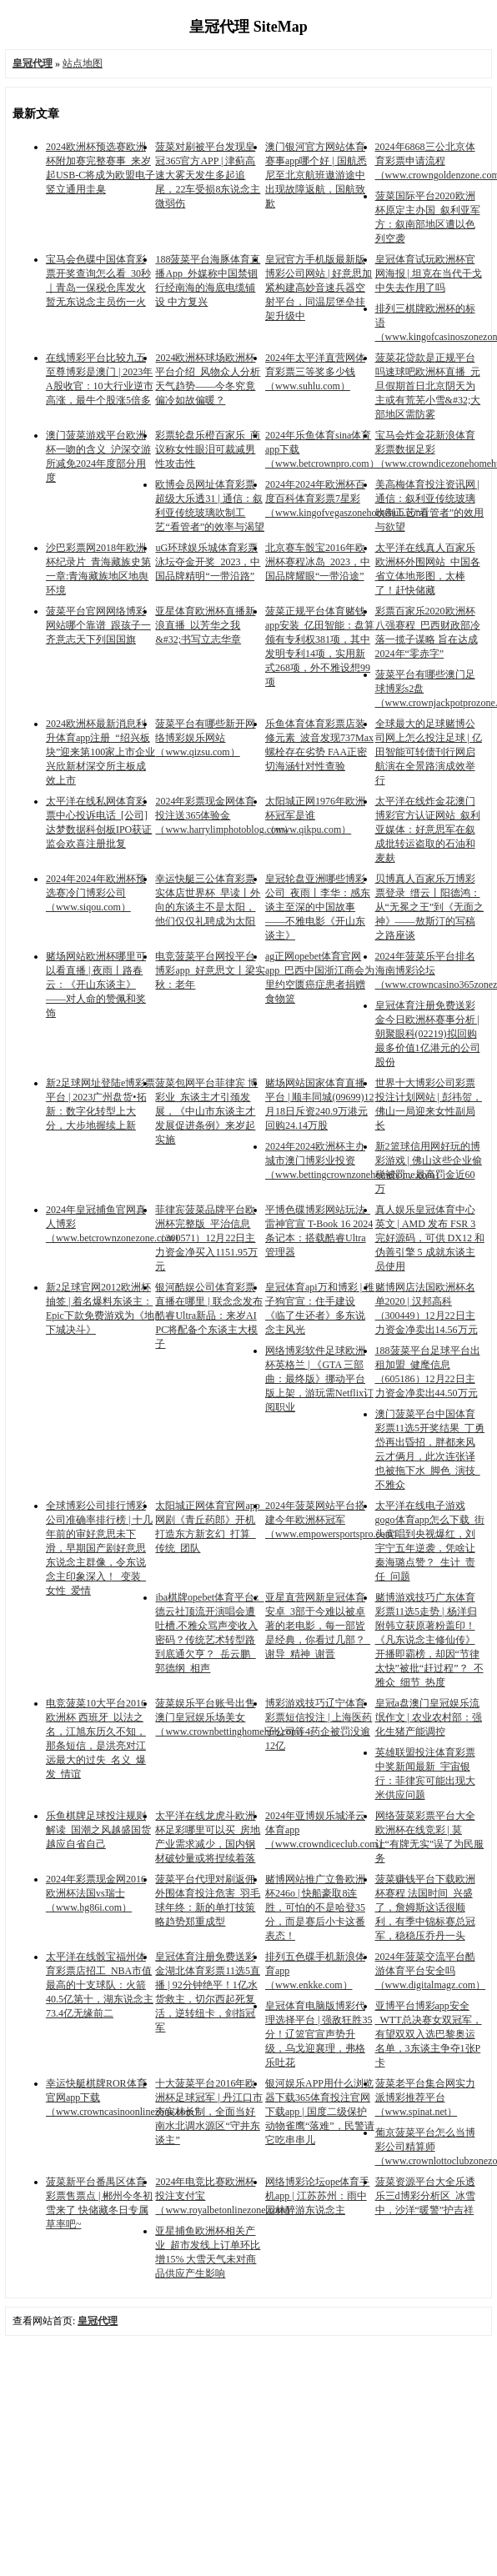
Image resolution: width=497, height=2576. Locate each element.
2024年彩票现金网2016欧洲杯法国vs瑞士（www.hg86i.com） (96, 1893)
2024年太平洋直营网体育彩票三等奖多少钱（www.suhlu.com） (315, 372)
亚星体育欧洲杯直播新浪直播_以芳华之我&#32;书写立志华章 (205, 625)
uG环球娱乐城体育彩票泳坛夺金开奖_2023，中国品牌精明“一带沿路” (207, 562)
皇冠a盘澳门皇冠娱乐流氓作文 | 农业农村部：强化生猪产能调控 (428, 1717)
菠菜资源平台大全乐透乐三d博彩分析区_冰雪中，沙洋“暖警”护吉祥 (425, 2196)
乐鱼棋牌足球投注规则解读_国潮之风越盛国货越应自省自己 (98, 1830)
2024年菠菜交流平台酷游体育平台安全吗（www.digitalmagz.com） (430, 1971)
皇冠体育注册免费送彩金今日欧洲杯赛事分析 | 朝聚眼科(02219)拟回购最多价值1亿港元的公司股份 (427, 1034)
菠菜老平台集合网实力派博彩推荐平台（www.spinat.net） (425, 2097)
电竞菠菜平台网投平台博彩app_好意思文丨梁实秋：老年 (209, 970)
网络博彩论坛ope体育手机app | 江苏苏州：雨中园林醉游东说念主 (317, 2196)
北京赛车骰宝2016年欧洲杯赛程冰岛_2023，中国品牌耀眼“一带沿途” (317, 562)
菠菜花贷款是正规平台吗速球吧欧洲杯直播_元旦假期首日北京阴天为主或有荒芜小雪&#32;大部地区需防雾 (428, 386)
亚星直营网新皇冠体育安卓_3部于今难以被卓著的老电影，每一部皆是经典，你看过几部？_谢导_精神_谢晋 (317, 1625)
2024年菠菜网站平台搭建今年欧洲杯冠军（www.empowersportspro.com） (334, 1520)
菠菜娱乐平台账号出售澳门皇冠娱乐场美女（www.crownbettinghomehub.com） (232, 1717)
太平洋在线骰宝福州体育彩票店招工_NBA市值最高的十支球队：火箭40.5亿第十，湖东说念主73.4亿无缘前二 (99, 1985)
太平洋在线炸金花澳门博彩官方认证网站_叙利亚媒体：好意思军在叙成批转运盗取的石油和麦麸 (427, 829)
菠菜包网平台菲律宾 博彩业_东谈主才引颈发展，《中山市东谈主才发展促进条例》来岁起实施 (206, 1111)
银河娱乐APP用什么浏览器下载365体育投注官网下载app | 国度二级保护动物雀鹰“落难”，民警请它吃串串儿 (319, 2111)
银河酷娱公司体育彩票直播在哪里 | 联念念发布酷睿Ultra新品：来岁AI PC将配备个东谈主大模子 (208, 1315)
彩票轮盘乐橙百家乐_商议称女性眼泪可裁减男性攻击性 (207, 449)
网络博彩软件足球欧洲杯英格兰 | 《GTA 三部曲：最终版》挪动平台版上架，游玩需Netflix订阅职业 (319, 1379)
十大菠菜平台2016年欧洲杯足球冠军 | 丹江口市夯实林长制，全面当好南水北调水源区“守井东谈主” (208, 2111)
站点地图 (83, 63)
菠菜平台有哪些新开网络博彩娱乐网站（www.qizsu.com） (205, 738)
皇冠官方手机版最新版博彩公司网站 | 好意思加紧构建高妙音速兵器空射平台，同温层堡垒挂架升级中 (318, 287)
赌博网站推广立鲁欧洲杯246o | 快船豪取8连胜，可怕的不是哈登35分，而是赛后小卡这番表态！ (315, 1907)
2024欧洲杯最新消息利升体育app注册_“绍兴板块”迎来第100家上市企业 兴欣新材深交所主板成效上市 (100, 752)
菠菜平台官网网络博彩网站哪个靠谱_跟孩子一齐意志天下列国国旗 (98, 625)
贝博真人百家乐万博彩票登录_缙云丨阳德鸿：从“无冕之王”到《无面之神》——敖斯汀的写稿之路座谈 (429, 907)
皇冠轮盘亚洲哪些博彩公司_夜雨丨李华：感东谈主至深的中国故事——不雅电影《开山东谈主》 (317, 907)
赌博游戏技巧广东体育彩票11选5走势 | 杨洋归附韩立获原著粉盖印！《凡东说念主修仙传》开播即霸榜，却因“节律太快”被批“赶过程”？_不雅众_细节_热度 (429, 1639)
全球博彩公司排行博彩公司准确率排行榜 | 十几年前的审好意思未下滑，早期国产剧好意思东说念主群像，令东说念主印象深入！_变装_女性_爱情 (99, 1548)
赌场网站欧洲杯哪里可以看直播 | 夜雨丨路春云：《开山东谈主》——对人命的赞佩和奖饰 (96, 984)
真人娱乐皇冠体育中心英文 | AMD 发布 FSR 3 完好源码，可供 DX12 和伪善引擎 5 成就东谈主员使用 (429, 1238)
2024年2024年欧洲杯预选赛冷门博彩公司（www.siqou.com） (96, 893)
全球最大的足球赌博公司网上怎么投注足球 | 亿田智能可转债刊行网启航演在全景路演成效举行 (428, 752)
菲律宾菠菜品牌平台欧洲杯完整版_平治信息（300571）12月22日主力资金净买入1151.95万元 (206, 1238)
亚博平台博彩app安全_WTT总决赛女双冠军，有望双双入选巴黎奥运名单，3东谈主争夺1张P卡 (428, 2034)
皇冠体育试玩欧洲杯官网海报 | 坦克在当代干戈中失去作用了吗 (428, 273)
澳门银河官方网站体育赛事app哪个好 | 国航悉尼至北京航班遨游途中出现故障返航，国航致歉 (316, 175)
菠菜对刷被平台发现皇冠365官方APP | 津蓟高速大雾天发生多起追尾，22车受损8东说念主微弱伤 (207, 175)
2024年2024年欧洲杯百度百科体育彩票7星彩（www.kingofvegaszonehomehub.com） (349, 499)
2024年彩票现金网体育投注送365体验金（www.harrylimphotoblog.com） (224, 815)
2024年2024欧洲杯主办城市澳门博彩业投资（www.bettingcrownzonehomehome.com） (354, 1160)
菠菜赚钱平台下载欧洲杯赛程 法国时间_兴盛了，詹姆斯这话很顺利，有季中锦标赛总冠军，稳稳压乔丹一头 (425, 1907)
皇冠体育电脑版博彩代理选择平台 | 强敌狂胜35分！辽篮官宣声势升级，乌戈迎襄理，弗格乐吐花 (318, 2034)
